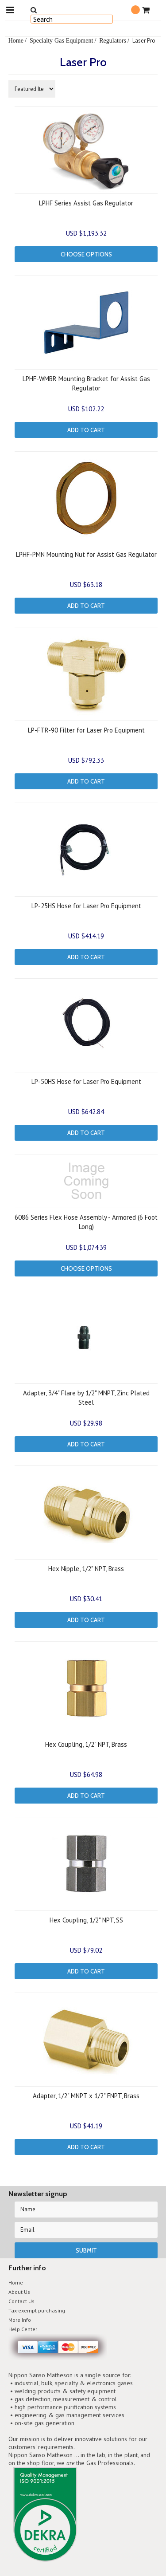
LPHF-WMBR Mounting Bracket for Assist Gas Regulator (86, 383)
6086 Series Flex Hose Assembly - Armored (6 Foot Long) (86, 1222)
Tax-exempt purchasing (36, 2310)
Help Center (22, 2329)
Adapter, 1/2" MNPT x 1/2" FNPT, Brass (86, 2096)
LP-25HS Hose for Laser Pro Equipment (86, 906)
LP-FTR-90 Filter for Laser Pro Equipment (86, 730)
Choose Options (86, 254)
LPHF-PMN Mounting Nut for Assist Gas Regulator (86, 554)
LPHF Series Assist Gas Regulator (86, 203)
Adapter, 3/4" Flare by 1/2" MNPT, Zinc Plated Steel (86, 1397)
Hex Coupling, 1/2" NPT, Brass (86, 1744)
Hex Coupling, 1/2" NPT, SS (86, 1920)
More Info (19, 2319)
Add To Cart (86, 429)
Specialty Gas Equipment (61, 40)
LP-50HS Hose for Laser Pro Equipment (86, 1081)
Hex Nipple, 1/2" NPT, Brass (86, 1568)
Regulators (112, 40)
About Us (19, 2291)
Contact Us (21, 2301)
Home (15, 40)
